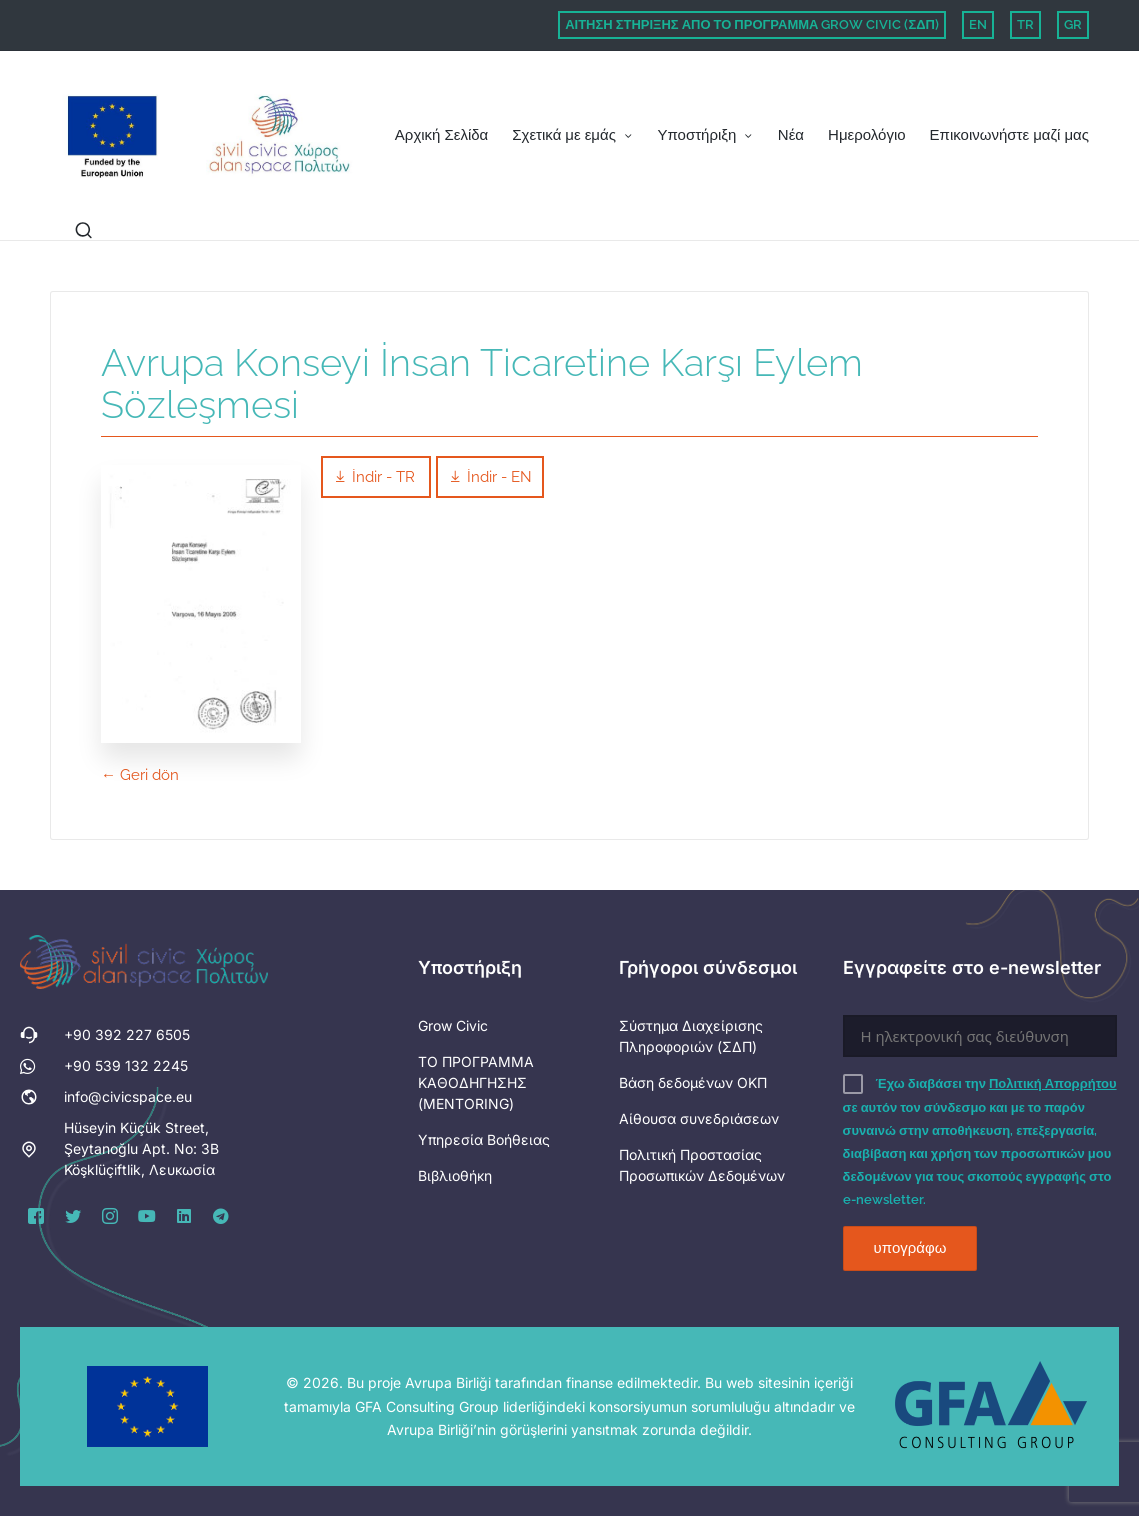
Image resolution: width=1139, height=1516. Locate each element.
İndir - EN (490, 477)
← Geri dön (140, 775)
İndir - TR (376, 477)
